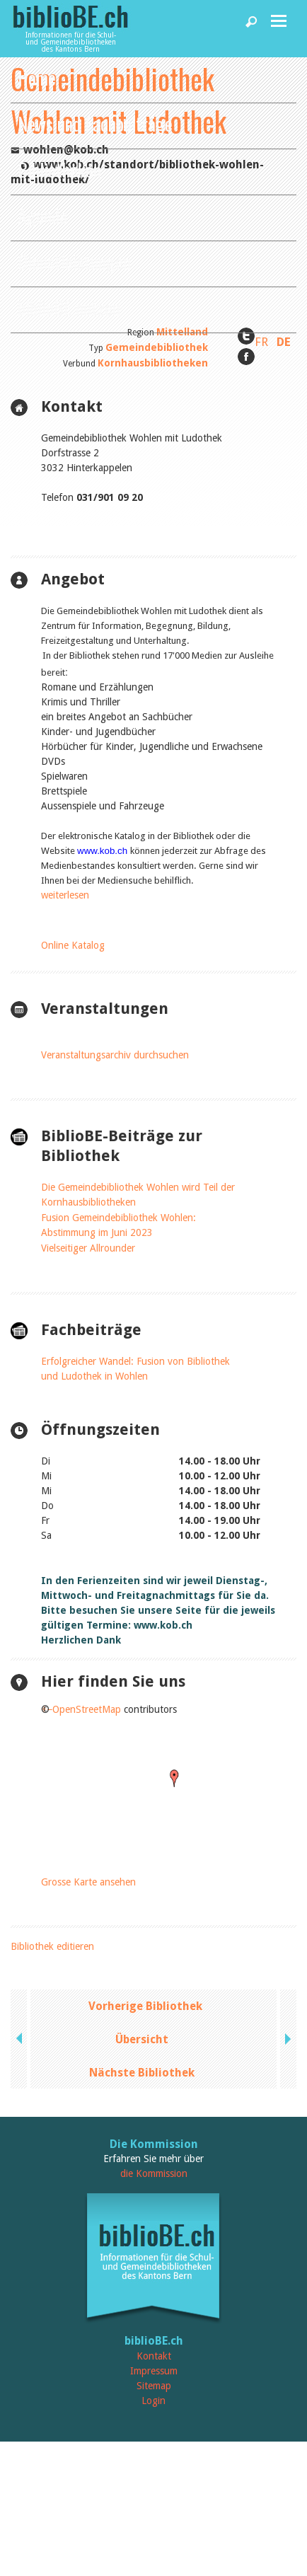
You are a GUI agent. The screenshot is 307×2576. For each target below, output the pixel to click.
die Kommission (153, 2173)
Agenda (42, 215)
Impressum (154, 2370)
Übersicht (141, 2039)
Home (37, 77)
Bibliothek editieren (52, 1946)
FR (261, 342)
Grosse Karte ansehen (88, 1882)
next (286, 2039)
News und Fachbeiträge (95, 123)
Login (153, 2400)
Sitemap (154, 2385)
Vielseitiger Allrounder (88, 1248)
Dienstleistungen (74, 261)
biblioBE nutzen (69, 307)
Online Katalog (73, 945)
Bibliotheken (59, 169)
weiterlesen (65, 895)
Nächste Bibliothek (142, 2072)
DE (284, 342)
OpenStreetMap (86, 1709)
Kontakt (154, 2356)
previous (20, 2039)
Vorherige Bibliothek (145, 2006)
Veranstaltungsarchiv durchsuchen (115, 1055)
